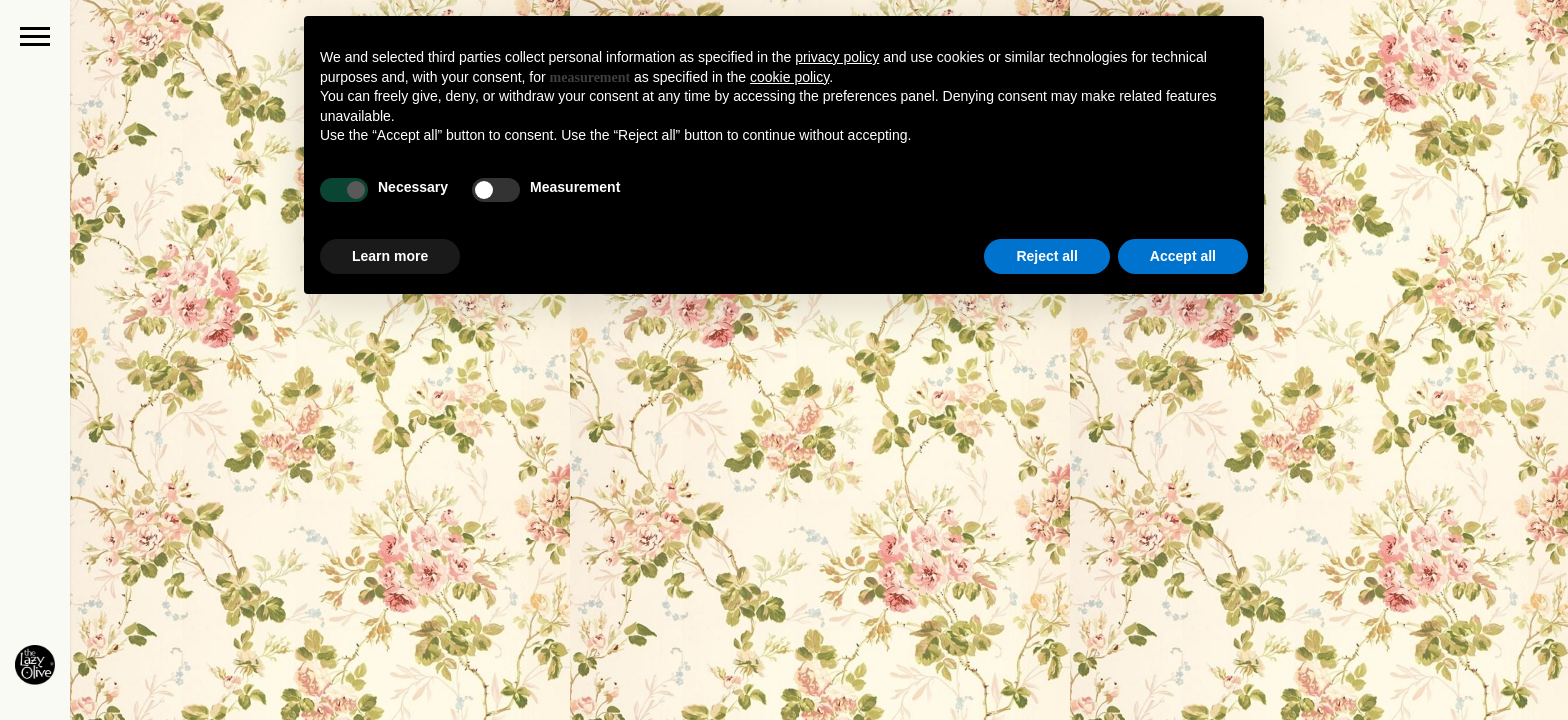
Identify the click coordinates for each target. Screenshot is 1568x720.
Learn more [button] (390, 256)
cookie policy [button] (789, 77)
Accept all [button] (1183, 256)
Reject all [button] (1046, 256)
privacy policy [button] (837, 57)
